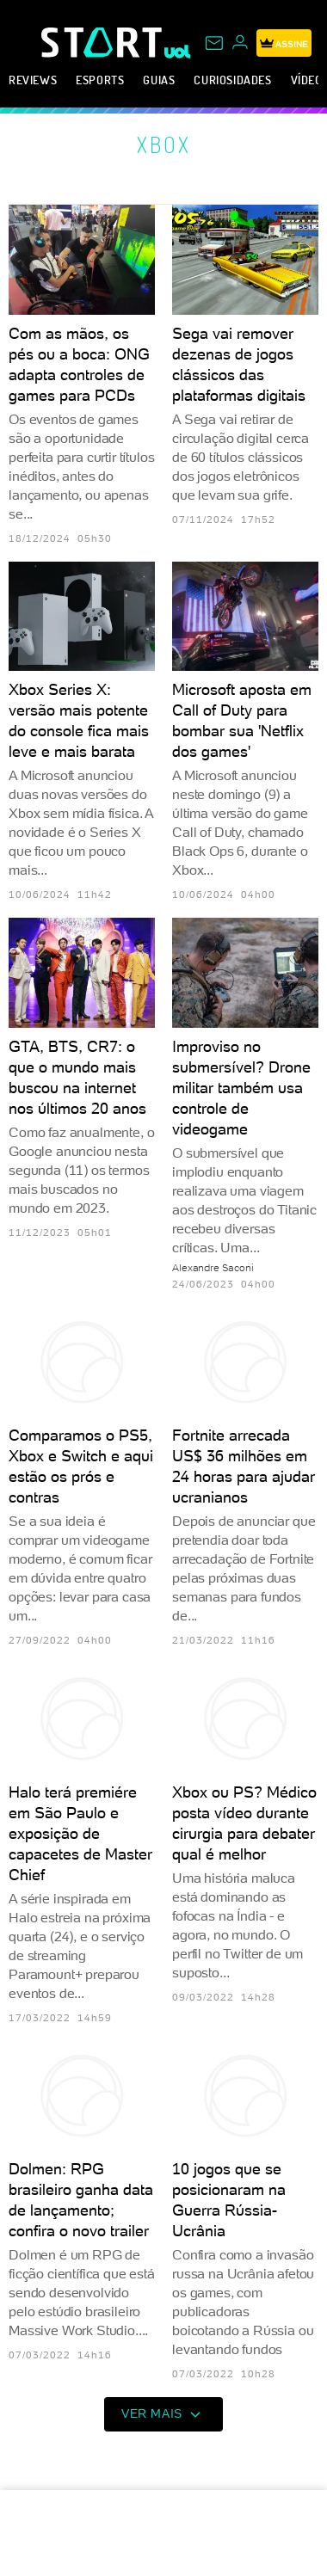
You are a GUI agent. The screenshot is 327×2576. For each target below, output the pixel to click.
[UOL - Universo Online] (177, 51)
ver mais (163, 2414)
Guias (159, 79)
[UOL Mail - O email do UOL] (214, 43)
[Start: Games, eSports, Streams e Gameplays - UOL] (102, 42)
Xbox (164, 144)
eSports (100, 79)
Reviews (33, 79)
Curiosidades (232, 79)
